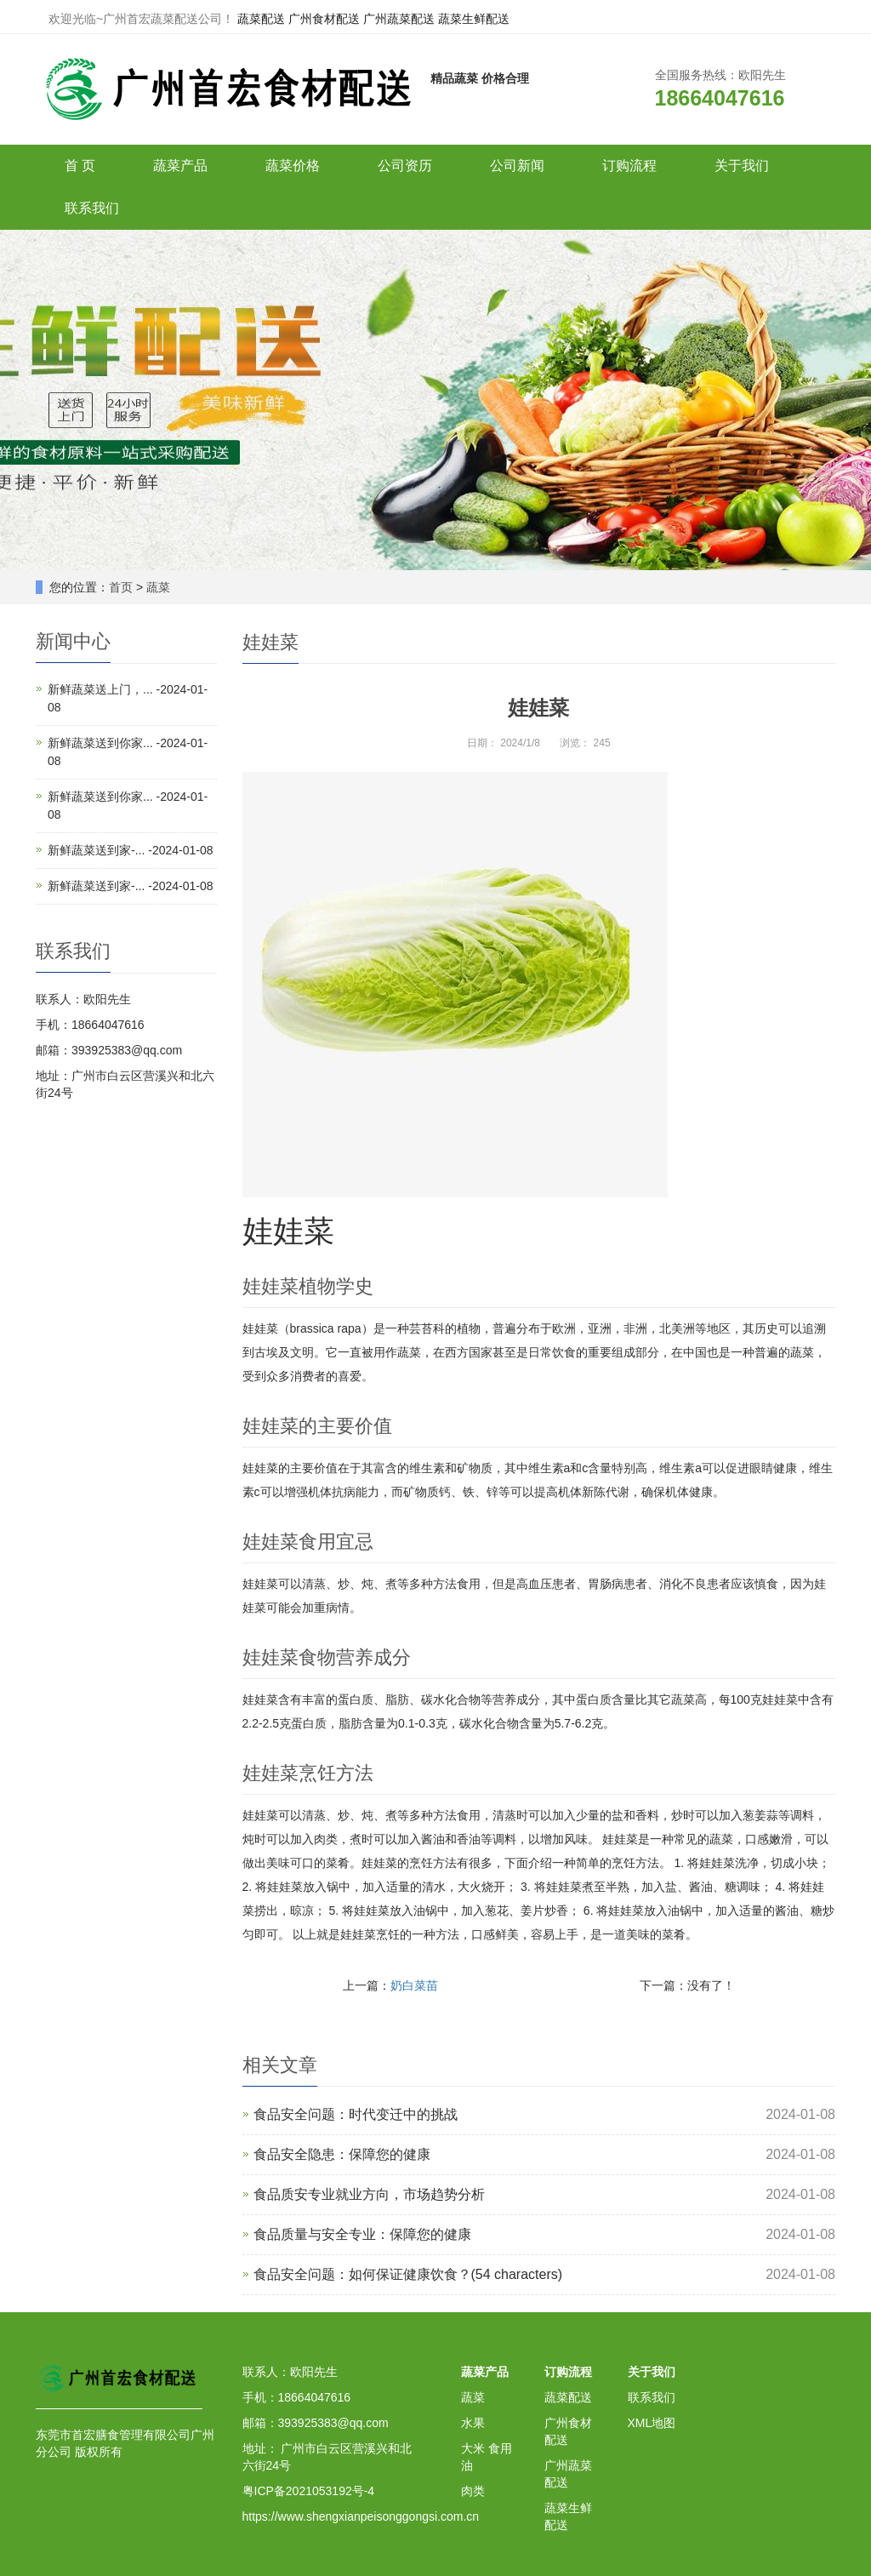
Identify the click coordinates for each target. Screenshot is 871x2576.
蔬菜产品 (180, 165)
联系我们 (92, 208)
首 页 (80, 165)
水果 (473, 2423)
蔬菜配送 (261, 19)
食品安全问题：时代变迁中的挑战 (355, 2114)
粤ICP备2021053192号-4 (308, 2491)
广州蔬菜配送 (399, 19)
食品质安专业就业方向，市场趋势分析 (369, 2194)
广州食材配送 (324, 19)
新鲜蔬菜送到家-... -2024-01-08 (130, 850)
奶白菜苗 (414, 1985)
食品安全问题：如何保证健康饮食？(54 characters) (408, 2274)
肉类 (473, 2491)
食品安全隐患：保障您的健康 (341, 2154)
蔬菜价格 (292, 165)
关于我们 (741, 165)
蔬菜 (158, 587)
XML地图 (652, 2423)
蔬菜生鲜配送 (474, 19)
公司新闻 (517, 165)
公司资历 (405, 165)
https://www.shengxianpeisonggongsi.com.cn (361, 2516)
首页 (121, 587)
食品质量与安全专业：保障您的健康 (362, 2234)
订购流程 (629, 165)
